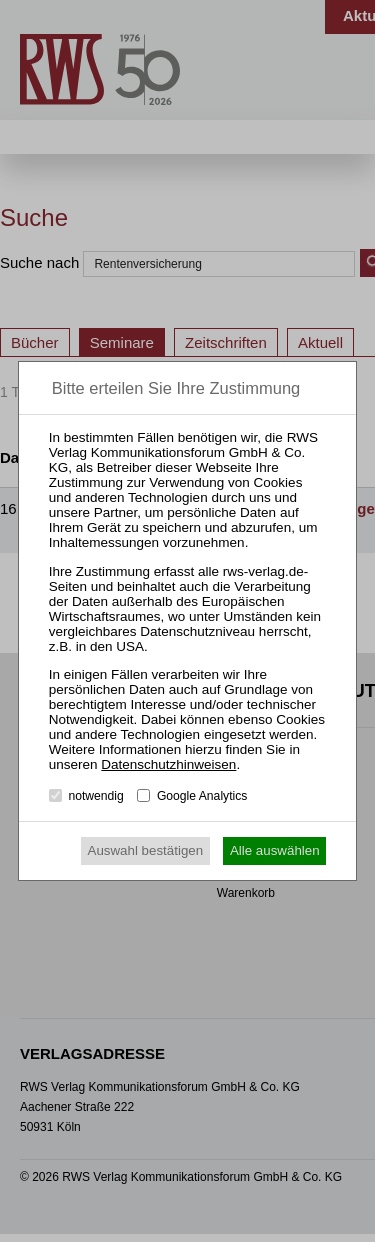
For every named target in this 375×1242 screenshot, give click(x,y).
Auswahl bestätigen (146, 850)
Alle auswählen (275, 850)
